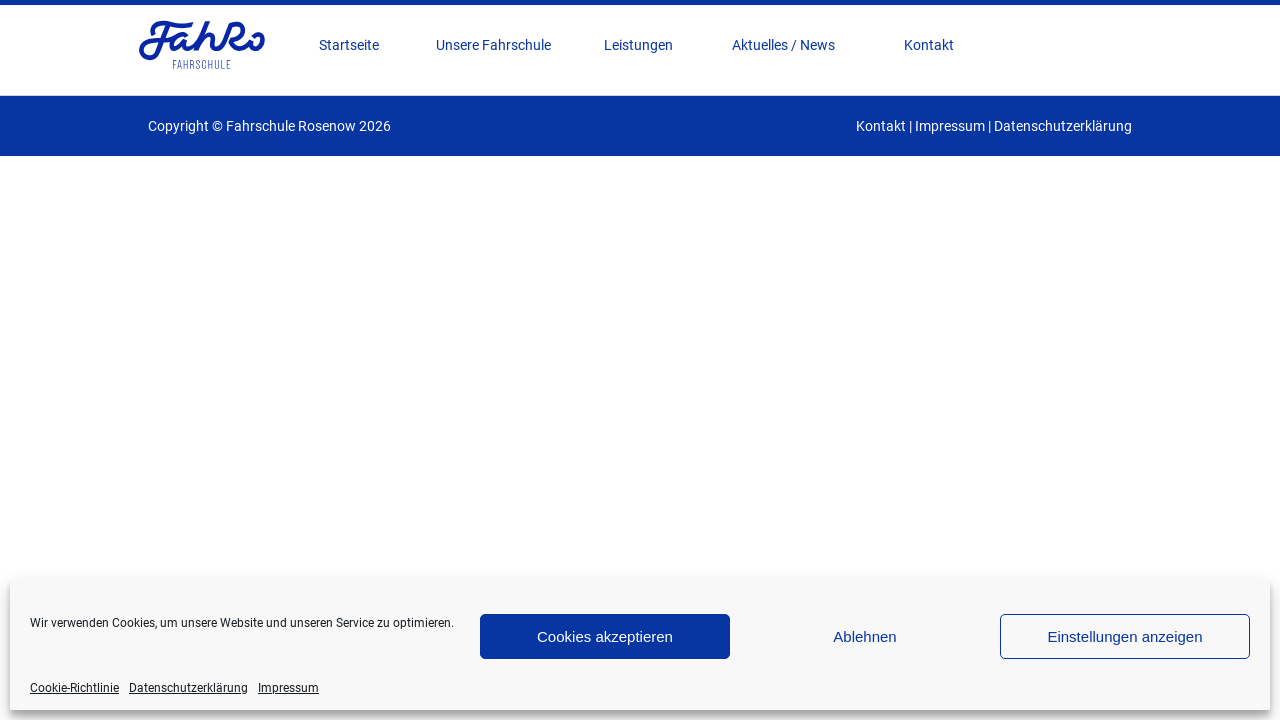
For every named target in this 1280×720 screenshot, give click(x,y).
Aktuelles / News (783, 45)
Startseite (349, 45)
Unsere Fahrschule (493, 45)
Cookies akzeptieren (605, 636)
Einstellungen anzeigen (1124, 636)
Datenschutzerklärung (188, 688)
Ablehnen (864, 636)
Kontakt (929, 45)
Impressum (288, 688)
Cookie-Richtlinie (74, 688)
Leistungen (638, 45)
